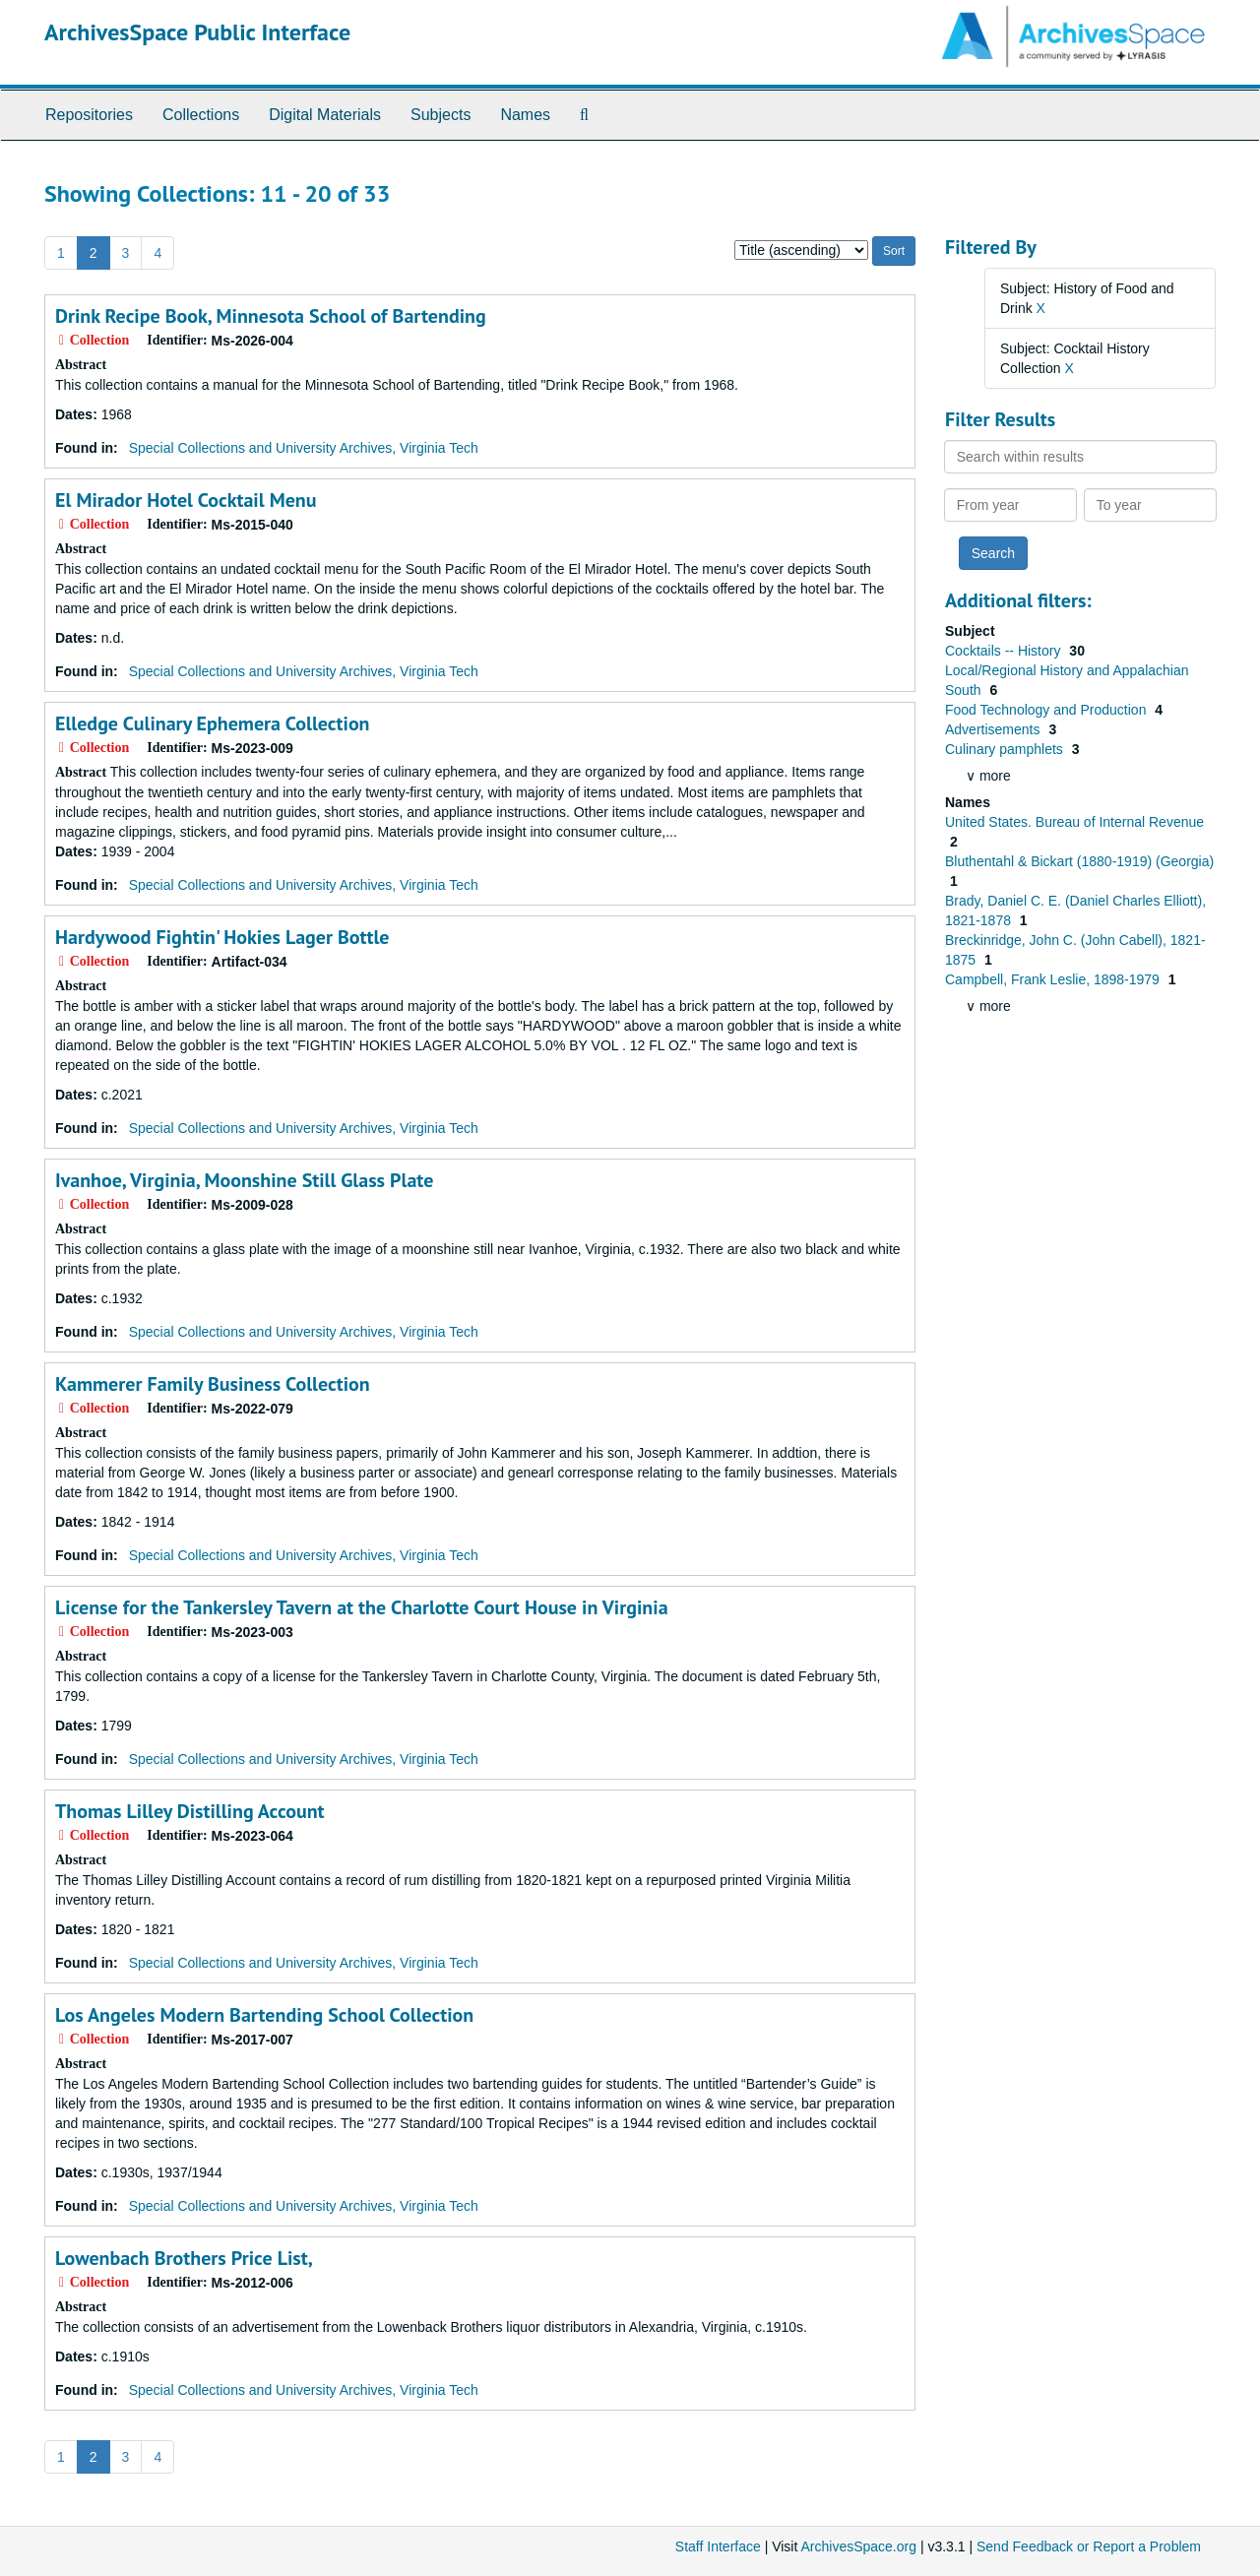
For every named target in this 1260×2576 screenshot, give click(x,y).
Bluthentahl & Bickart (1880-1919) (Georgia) (1079, 861)
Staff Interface (718, 2546)
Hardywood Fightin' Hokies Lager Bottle (222, 937)
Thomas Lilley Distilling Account (190, 1811)
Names (525, 114)
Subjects (440, 114)
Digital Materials (325, 114)
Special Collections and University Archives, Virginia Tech (303, 448)
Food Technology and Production (1047, 710)
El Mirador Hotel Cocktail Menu (186, 500)
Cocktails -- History (1004, 651)
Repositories (89, 114)
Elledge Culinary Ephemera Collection (212, 723)
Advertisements (994, 729)
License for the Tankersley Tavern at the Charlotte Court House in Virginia (361, 1607)
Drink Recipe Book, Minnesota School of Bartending (270, 316)
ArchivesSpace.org (858, 2546)
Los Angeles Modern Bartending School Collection (264, 2015)
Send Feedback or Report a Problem (1088, 2546)
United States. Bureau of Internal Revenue (1074, 822)
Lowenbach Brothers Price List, (184, 2258)
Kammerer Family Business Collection (212, 1384)
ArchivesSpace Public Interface (197, 32)
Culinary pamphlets (1006, 749)
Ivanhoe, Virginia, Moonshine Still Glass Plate (244, 1180)
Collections (200, 114)
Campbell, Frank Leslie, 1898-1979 (1054, 979)
